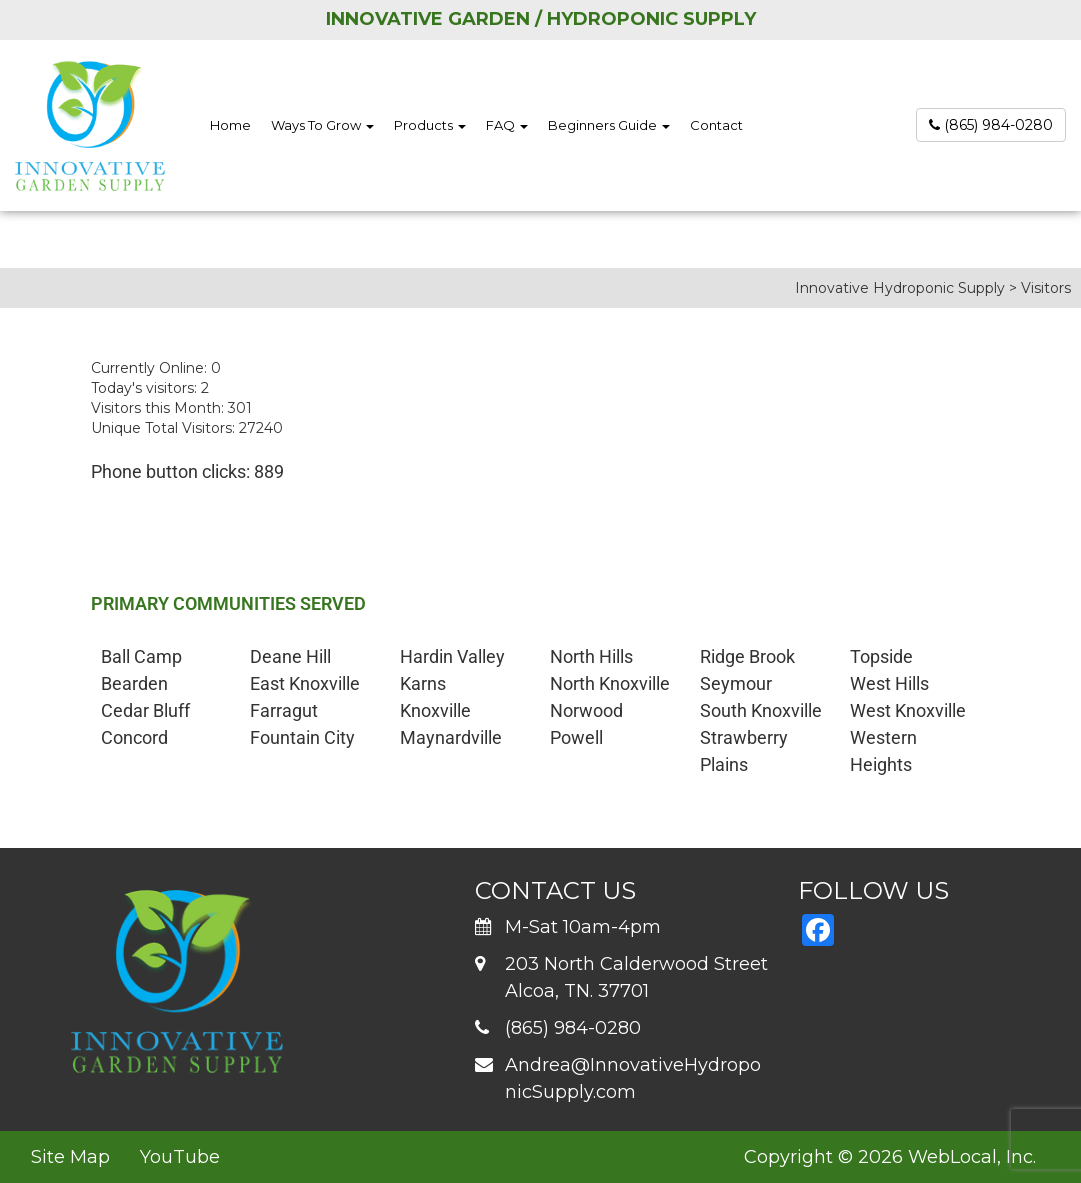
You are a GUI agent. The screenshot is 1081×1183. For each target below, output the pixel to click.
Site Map (70, 1157)
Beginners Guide (609, 125)
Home (230, 125)
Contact (716, 125)
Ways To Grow (322, 125)
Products (430, 125)
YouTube (180, 1157)
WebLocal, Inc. (972, 1157)
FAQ (507, 125)
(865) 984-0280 (991, 125)
